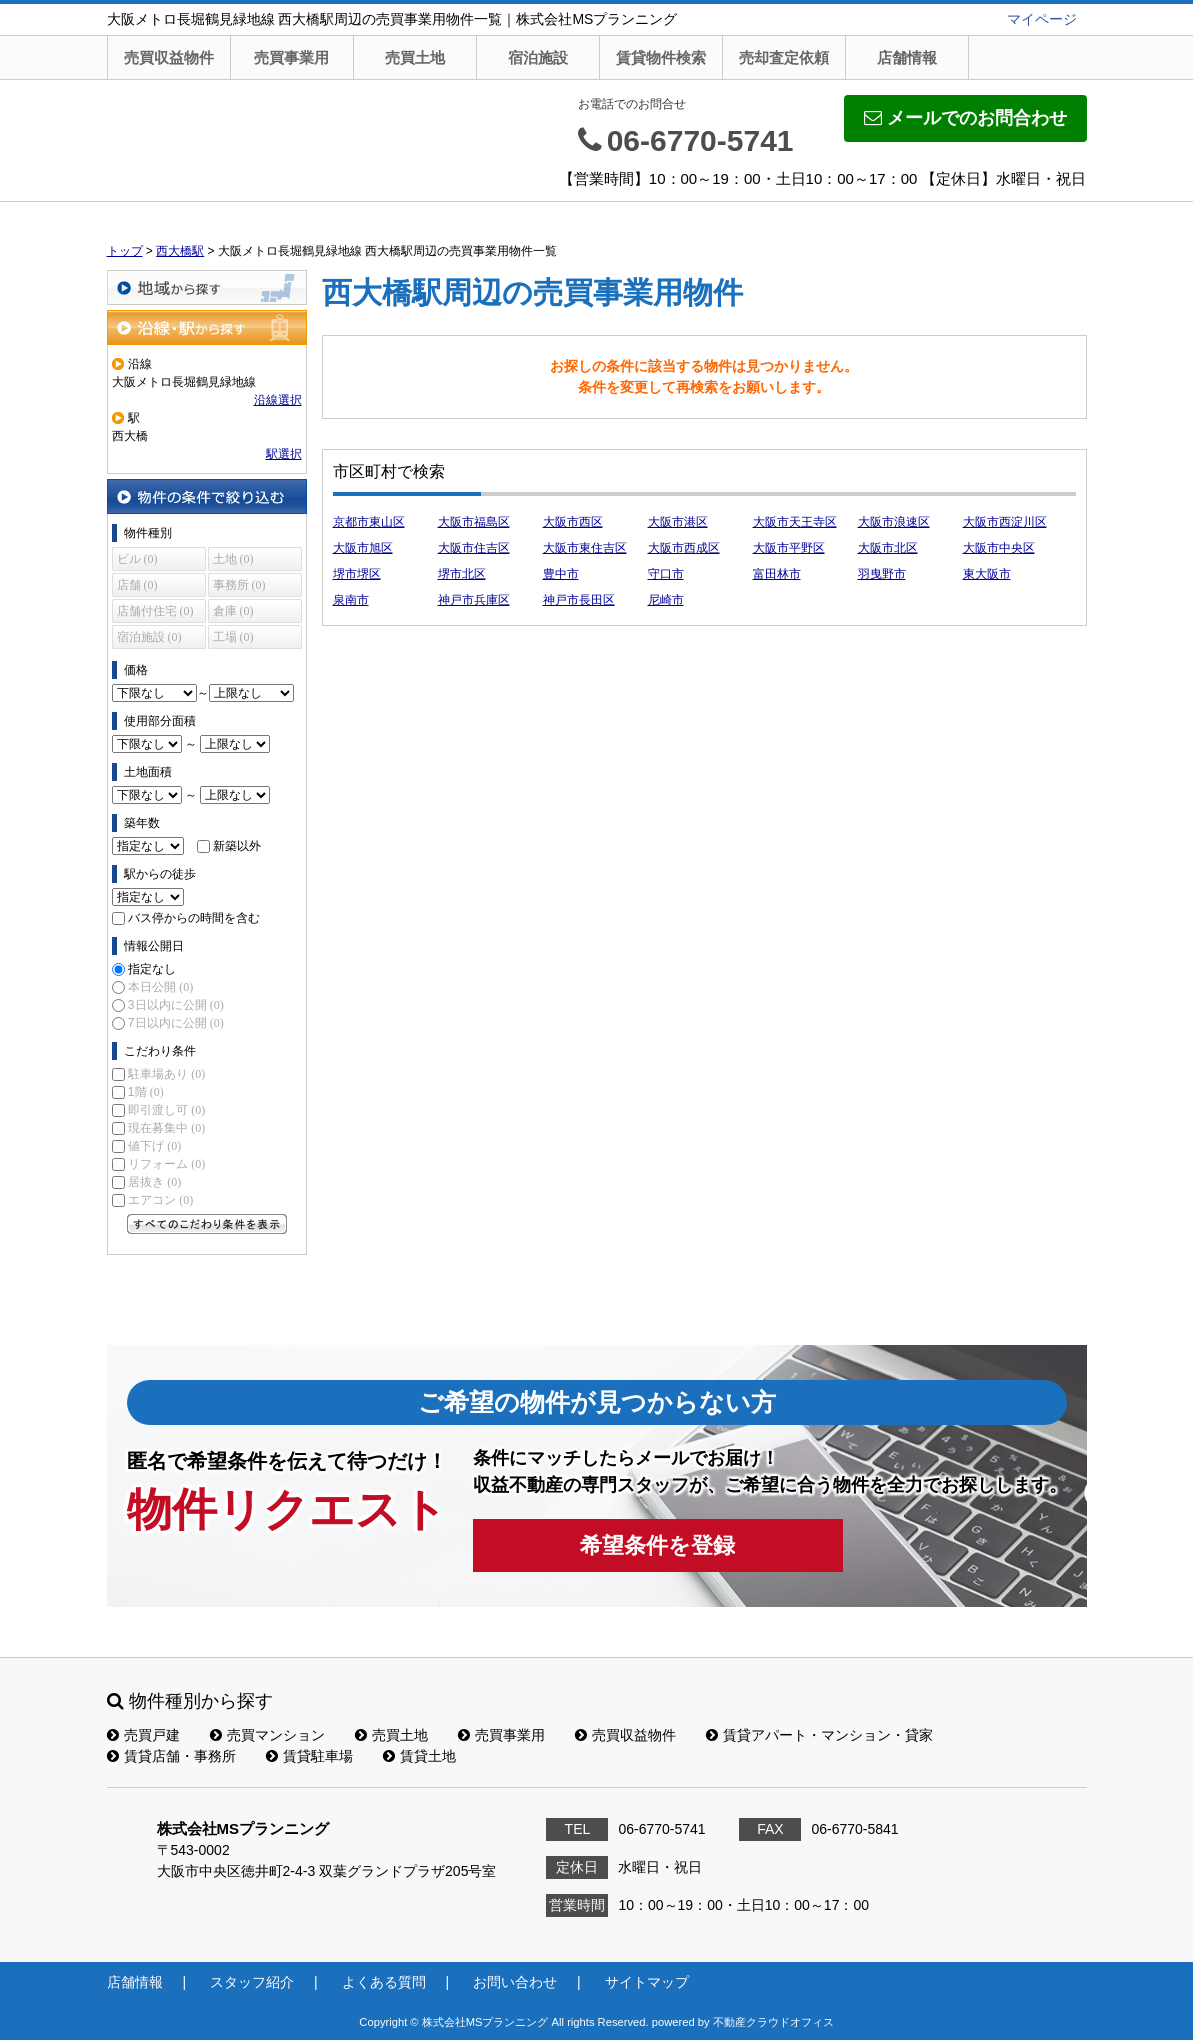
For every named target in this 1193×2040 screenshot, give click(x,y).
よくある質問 (384, 1982)
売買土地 (415, 57)
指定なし (152, 969)
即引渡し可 (166, 1110)
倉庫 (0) (233, 611)
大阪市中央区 (999, 548)
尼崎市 (666, 600)
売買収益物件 (169, 57)
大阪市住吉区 (474, 548)
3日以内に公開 (176, 1005)
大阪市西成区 (684, 548)
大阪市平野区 (789, 548)
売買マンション (267, 1735)
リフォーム (166, 1164)
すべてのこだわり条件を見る (207, 1224)
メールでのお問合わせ (965, 118)
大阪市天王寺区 (795, 522)
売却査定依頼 (784, 57)
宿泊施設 (538, 57)
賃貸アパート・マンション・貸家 (819, 1735)
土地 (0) (233, 559)
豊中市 (561, 574)
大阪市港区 (678, 522)
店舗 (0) (137, 585)
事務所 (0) (239, 585)
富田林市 (777, 574)
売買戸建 (143, 1735)
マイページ (1042, 19)
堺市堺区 (357, 574)
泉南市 (351, 600)
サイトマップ (647, 1982)
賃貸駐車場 (309, 1756)
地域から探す (207, 287)
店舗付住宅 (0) (155, 611)
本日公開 (160, 987)
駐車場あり (166, 1074)
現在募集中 (166, 1128)
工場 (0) (233, 637)
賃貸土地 (419, 1756)
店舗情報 (907, 57)
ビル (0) (137, 559)
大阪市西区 (573, 522)
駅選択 (284, 454)
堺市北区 (462, 574)
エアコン (160, 1200)
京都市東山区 (369, 522)
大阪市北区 (888, 548)
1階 (146, 1092)
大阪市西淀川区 (1005, 522)
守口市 (666, 574)
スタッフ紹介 (252, 1982)
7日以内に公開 (176, 1023)
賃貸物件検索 (661, 57)
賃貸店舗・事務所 (171, 1756)
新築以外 (237, 846)
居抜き (154, 1182)
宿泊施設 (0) (149, 637)
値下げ (154, 1146)
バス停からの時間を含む (194, 918)
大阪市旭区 (363, 548)
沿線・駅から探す (207, 327)
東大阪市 (987, 574)
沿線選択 (278, 400)
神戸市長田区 (579, 600)
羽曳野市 (882, 574)
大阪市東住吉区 (585, 548)
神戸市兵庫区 (474, 600)
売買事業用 (291, 57)
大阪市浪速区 (894, 522)
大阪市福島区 (474, 522)
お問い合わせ (515, 1982)
